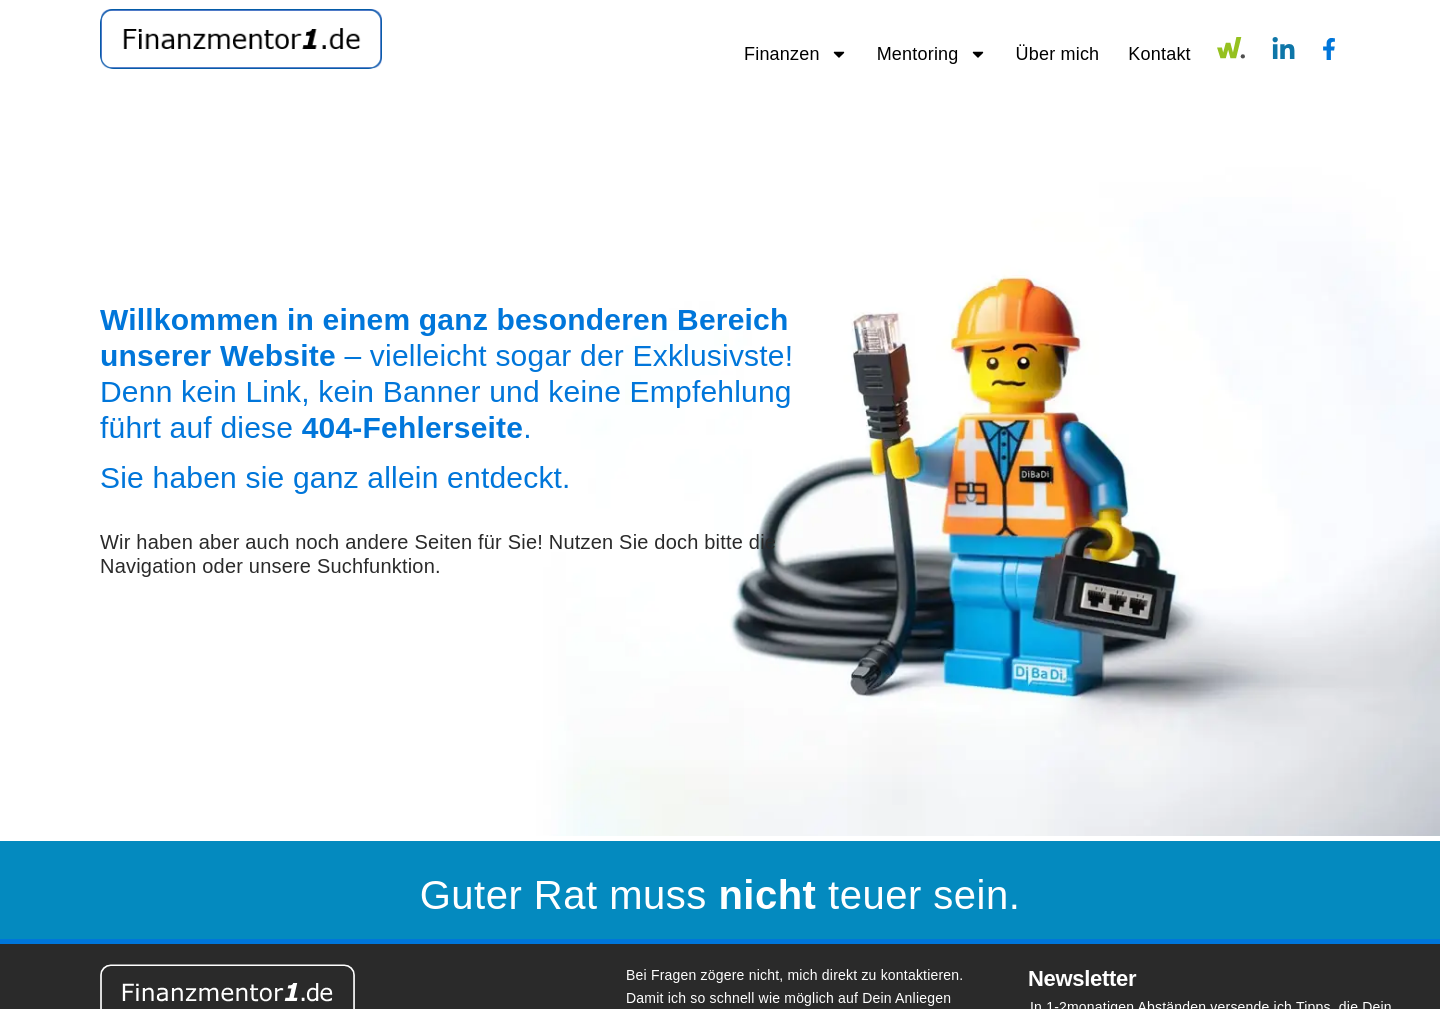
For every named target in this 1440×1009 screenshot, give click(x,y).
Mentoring (932, 54)
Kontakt (1159, 54)
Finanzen (796, 54)
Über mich (1058, 54)
